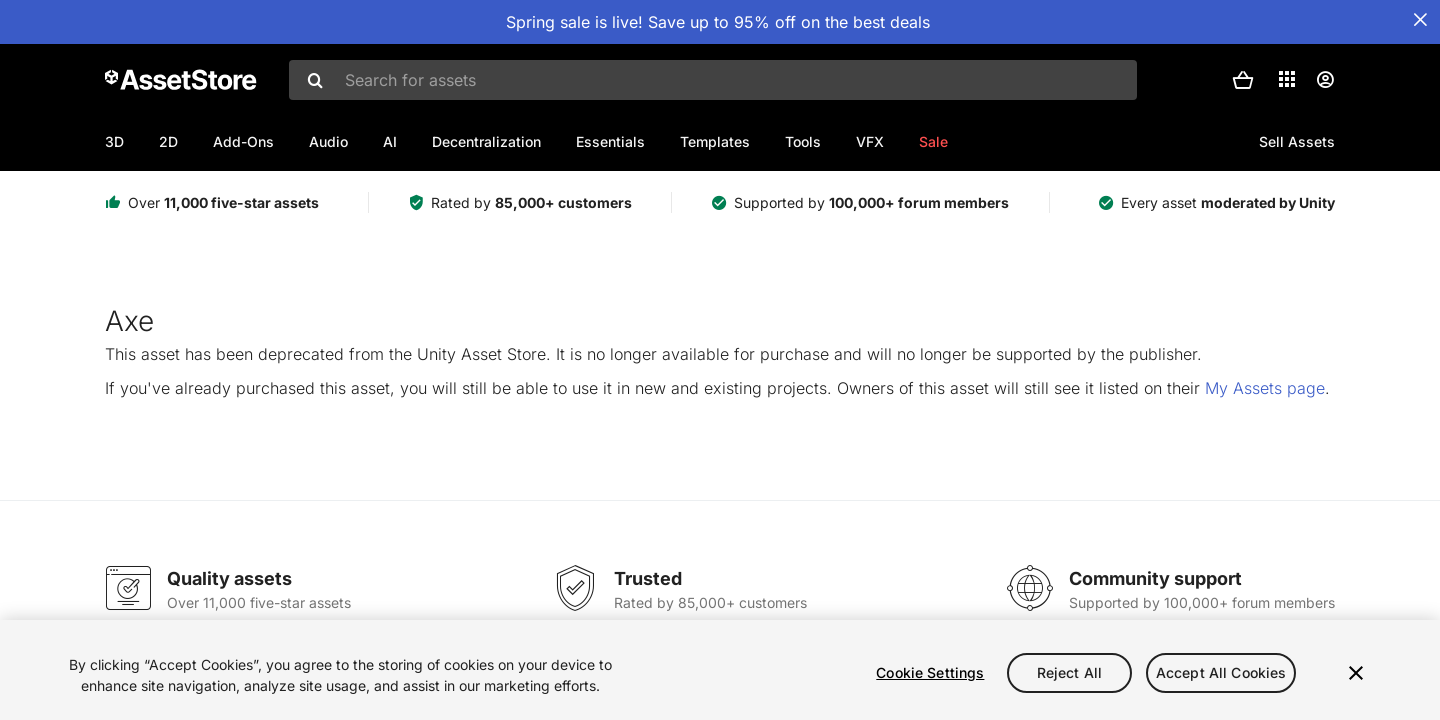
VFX (870, 141)
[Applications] (1287, 79)
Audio (328, 141)
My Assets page (1265, 388)
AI (390, 141)
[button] (1243, 80)
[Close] (1356, 673)
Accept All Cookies (1221, 672)
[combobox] (713, 80)
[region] (720, 670)
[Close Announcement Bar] (1420, 20)
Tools (803, 141)
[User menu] (1325, 80)
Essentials (610, 141)
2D (168, 141)
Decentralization (486, 141)
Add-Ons (243, 141)
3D (114, 141)
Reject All (1069, 672)
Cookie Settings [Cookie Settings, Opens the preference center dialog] (930, 672)
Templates (715, 141)
